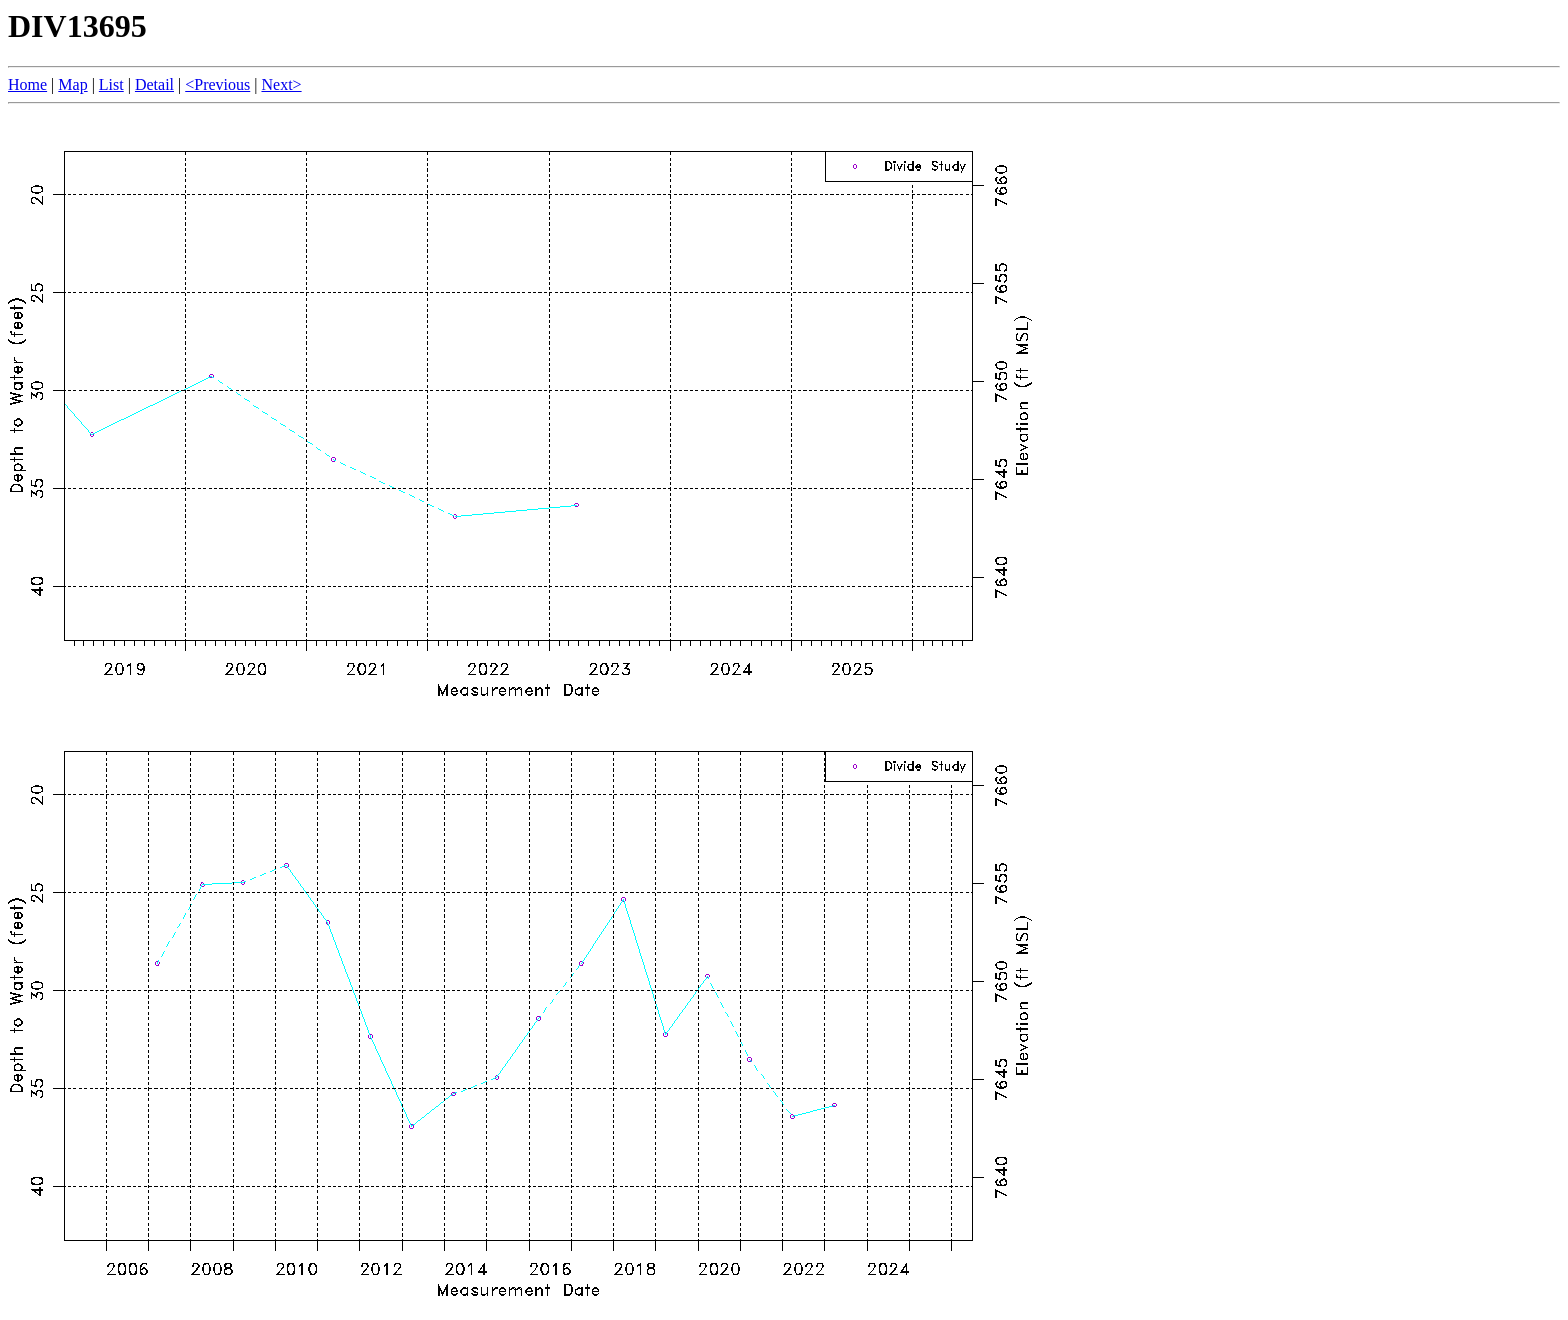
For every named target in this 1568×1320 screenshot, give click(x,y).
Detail (154, 84)
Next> (281, 84)
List (111, 84)
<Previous (217, 84)
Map (72, 84)
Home (27, 84)
